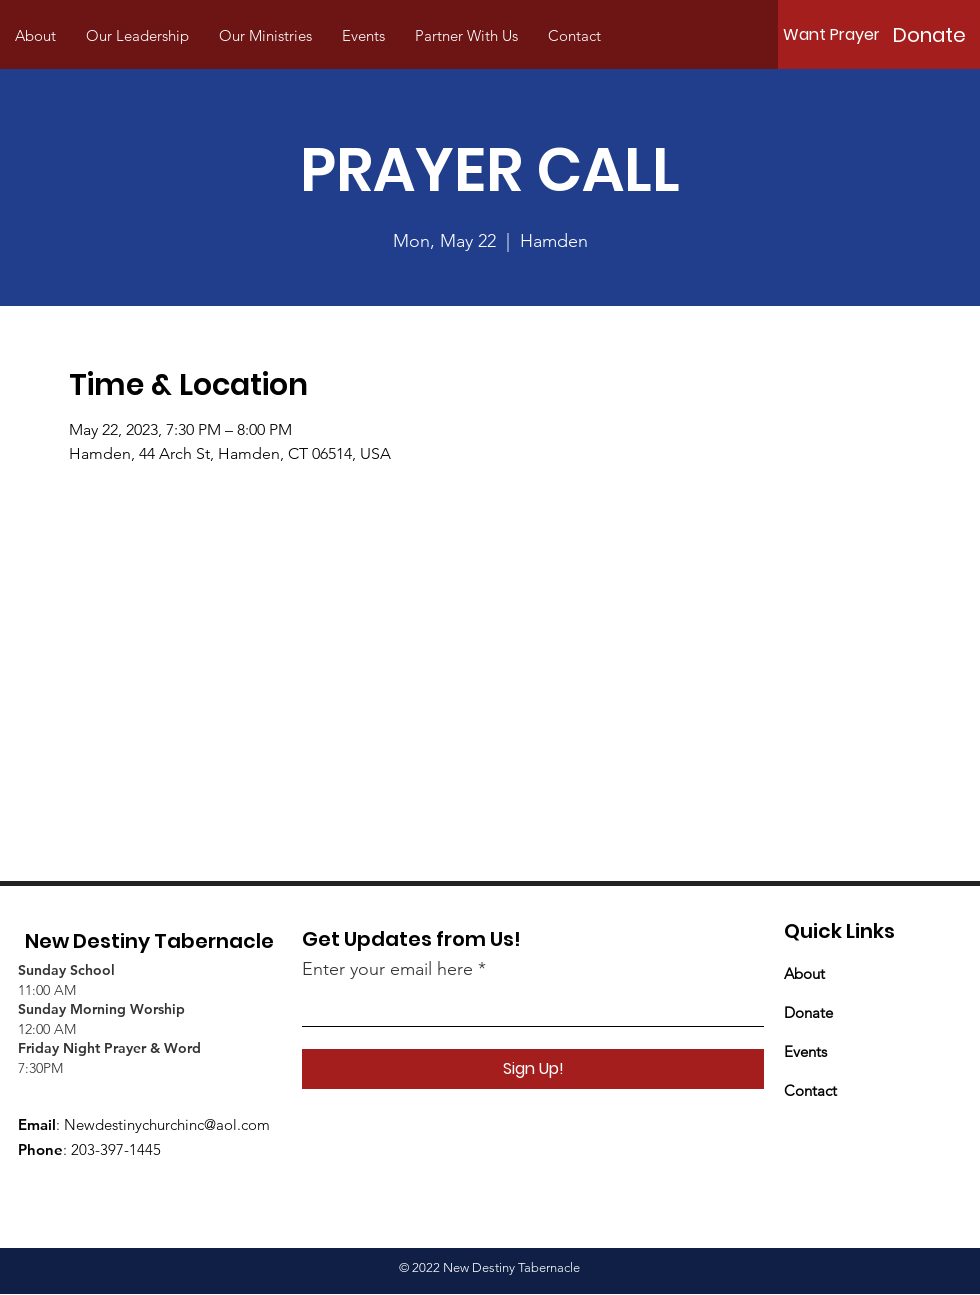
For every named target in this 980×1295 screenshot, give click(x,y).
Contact (810, 1090)
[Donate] (929, 35)
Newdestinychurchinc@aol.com (167, 1124)
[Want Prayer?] (836, 35)
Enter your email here (387, 969)
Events (805, 1051)
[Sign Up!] (533, 1069)
